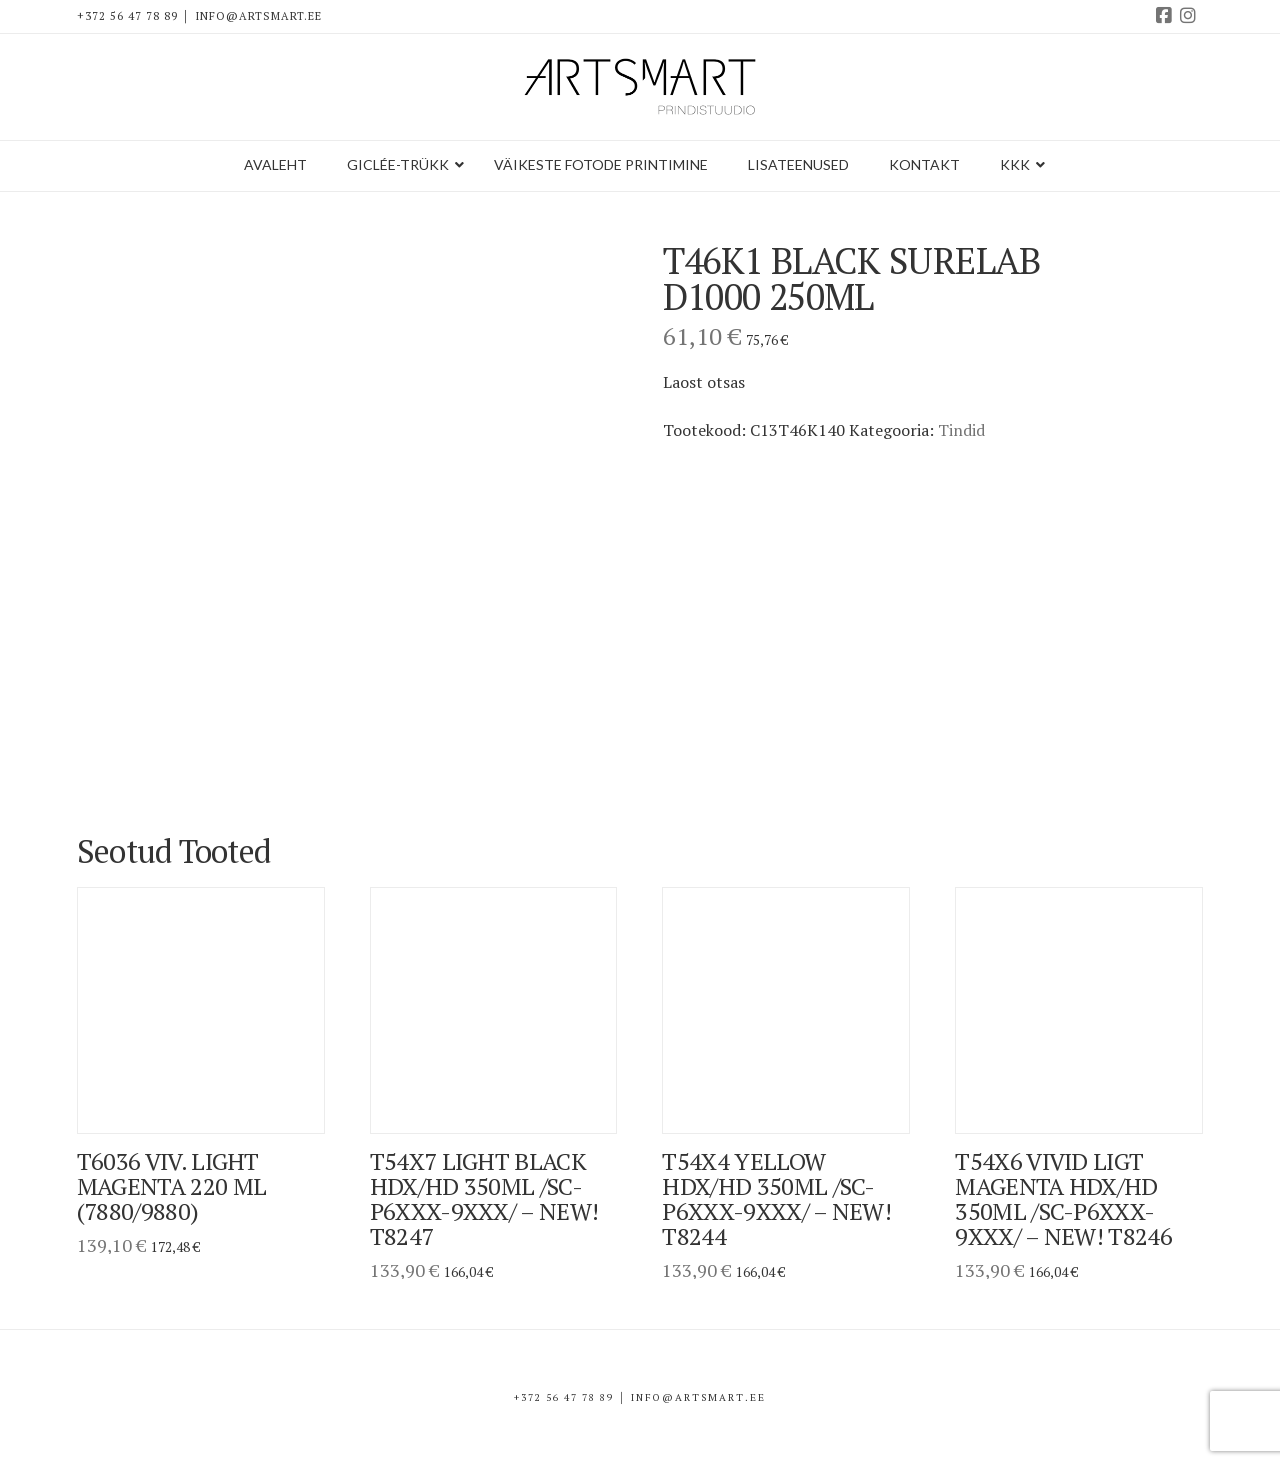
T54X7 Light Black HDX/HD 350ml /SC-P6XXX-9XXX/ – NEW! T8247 (484, 1198)
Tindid (961, 430)
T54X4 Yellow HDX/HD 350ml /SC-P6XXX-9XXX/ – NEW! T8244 (776, 1198)
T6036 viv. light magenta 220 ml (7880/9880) (171, 1186)
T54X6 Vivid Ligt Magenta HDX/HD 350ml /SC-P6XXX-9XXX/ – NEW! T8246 (1063, 1198)
